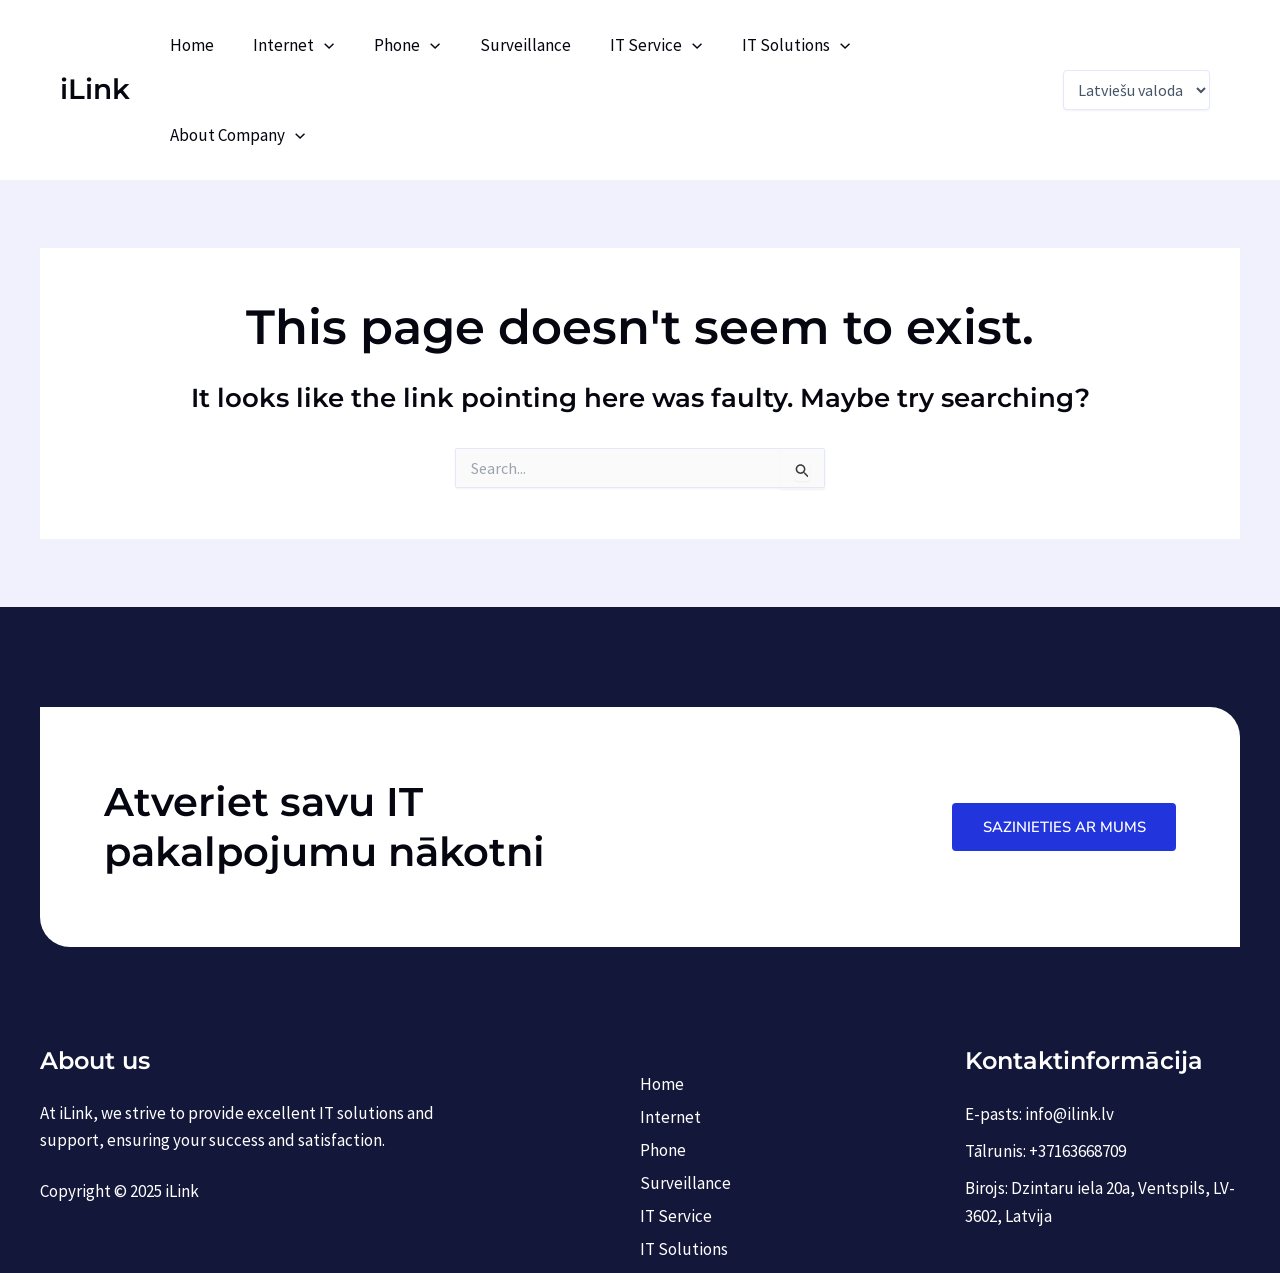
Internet (322, 45)
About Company (958, 45)
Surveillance (542, 45)
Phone (430, 45)
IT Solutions (803, 45)
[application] (353, 45)
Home (226, 45)
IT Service (668, 45)
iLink (95, 44)
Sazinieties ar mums (1062, 736)
